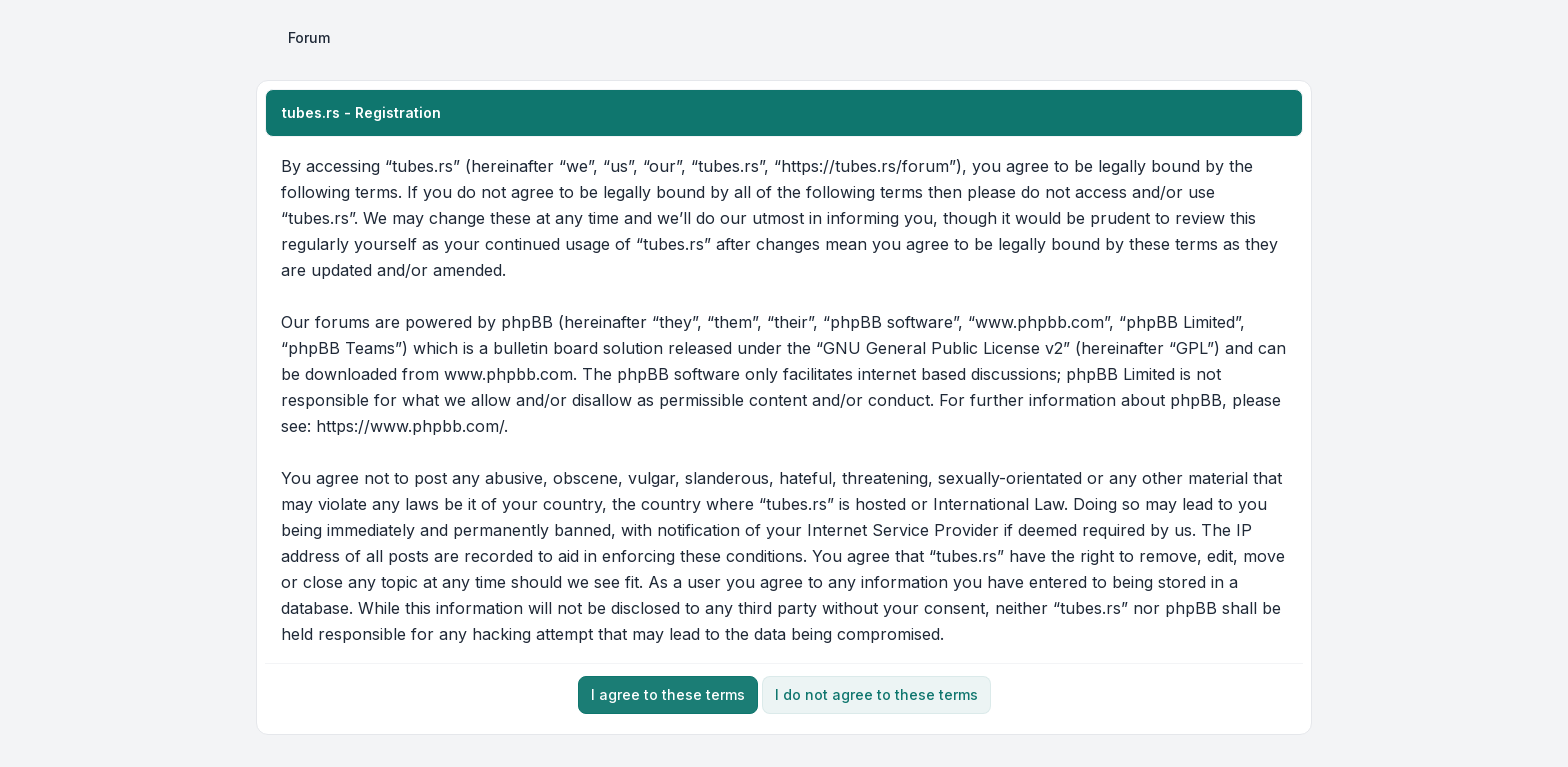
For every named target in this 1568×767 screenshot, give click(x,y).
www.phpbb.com (508, 374)
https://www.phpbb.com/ (410, 426)
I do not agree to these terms (876, 694)
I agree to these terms (668, 694)
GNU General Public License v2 (943, 348)
